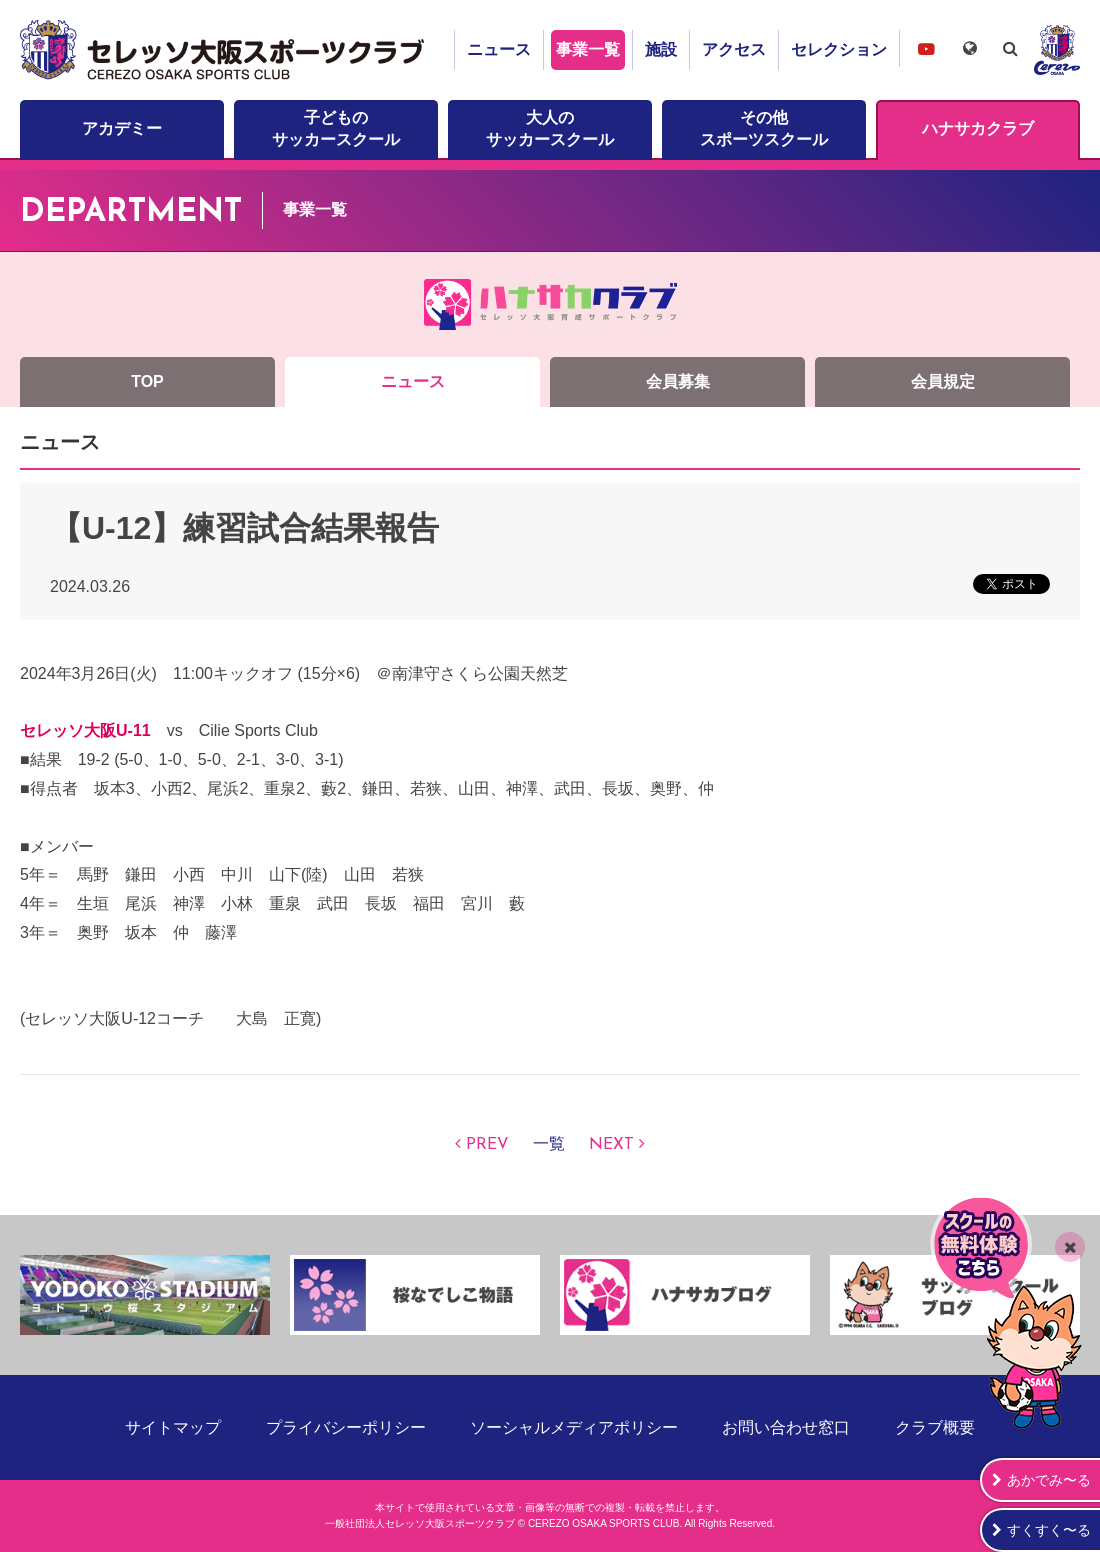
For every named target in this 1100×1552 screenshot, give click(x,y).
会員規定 (943, 381)
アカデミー (122, 128)
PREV (487, 1145)
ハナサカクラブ (978, 128)
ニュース (499, 49)
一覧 (549, 1145)
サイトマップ (173, 1427)
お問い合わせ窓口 (786, 1427)
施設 (661, 49)
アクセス (734, 49)
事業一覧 (588, 49)
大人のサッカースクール (550, 128)
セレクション (839, 49)
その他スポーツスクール (764, 128)
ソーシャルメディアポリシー (574, 1427)
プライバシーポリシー (346, 1427)
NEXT (611, 1145)
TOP (147, 381)
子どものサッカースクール (336, 128)
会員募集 (678, 381)
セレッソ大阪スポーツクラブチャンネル (926, 48)
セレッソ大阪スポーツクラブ (225, 50)
